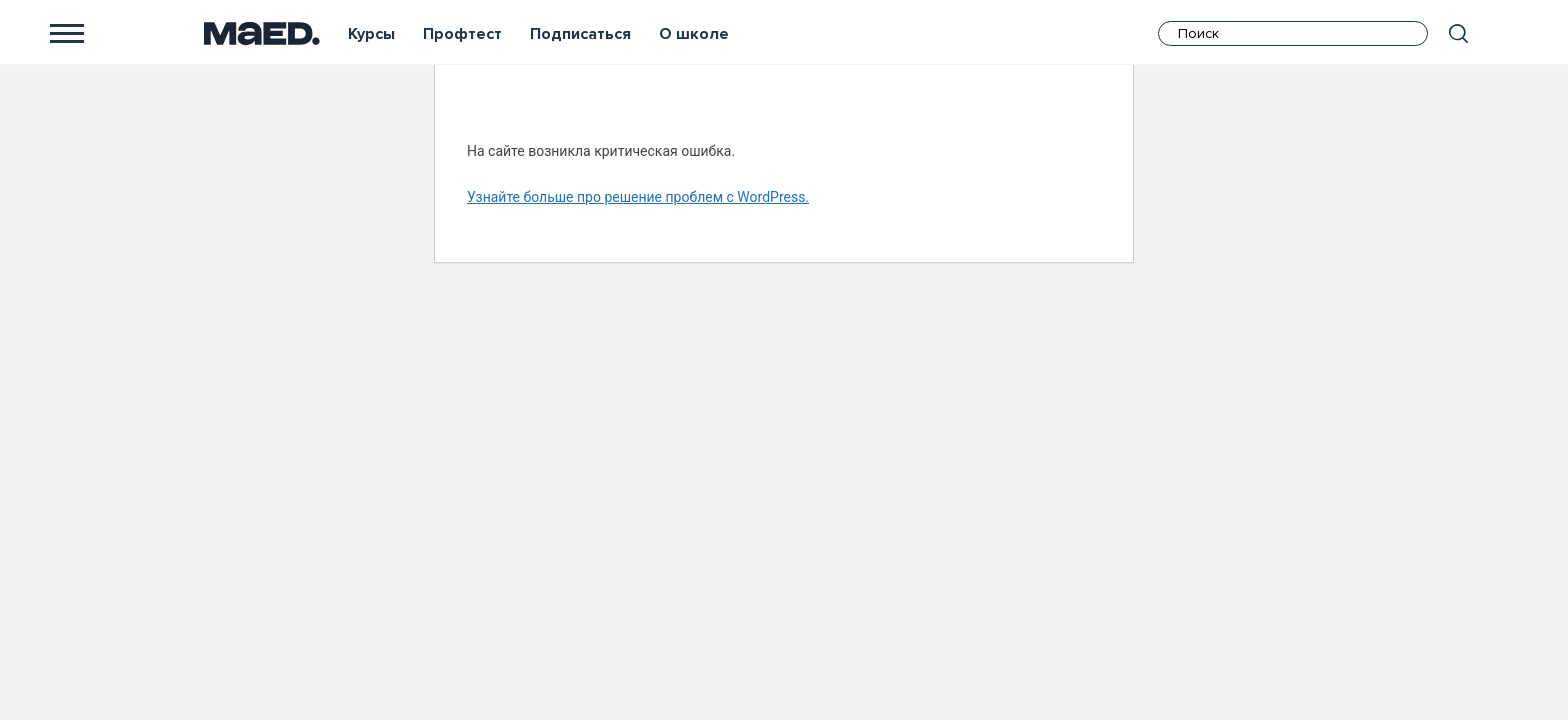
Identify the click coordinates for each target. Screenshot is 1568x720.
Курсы (371, 34)
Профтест (462, 34)
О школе (694, 34)
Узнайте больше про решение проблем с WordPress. (638, 197)
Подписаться (580, 34)
